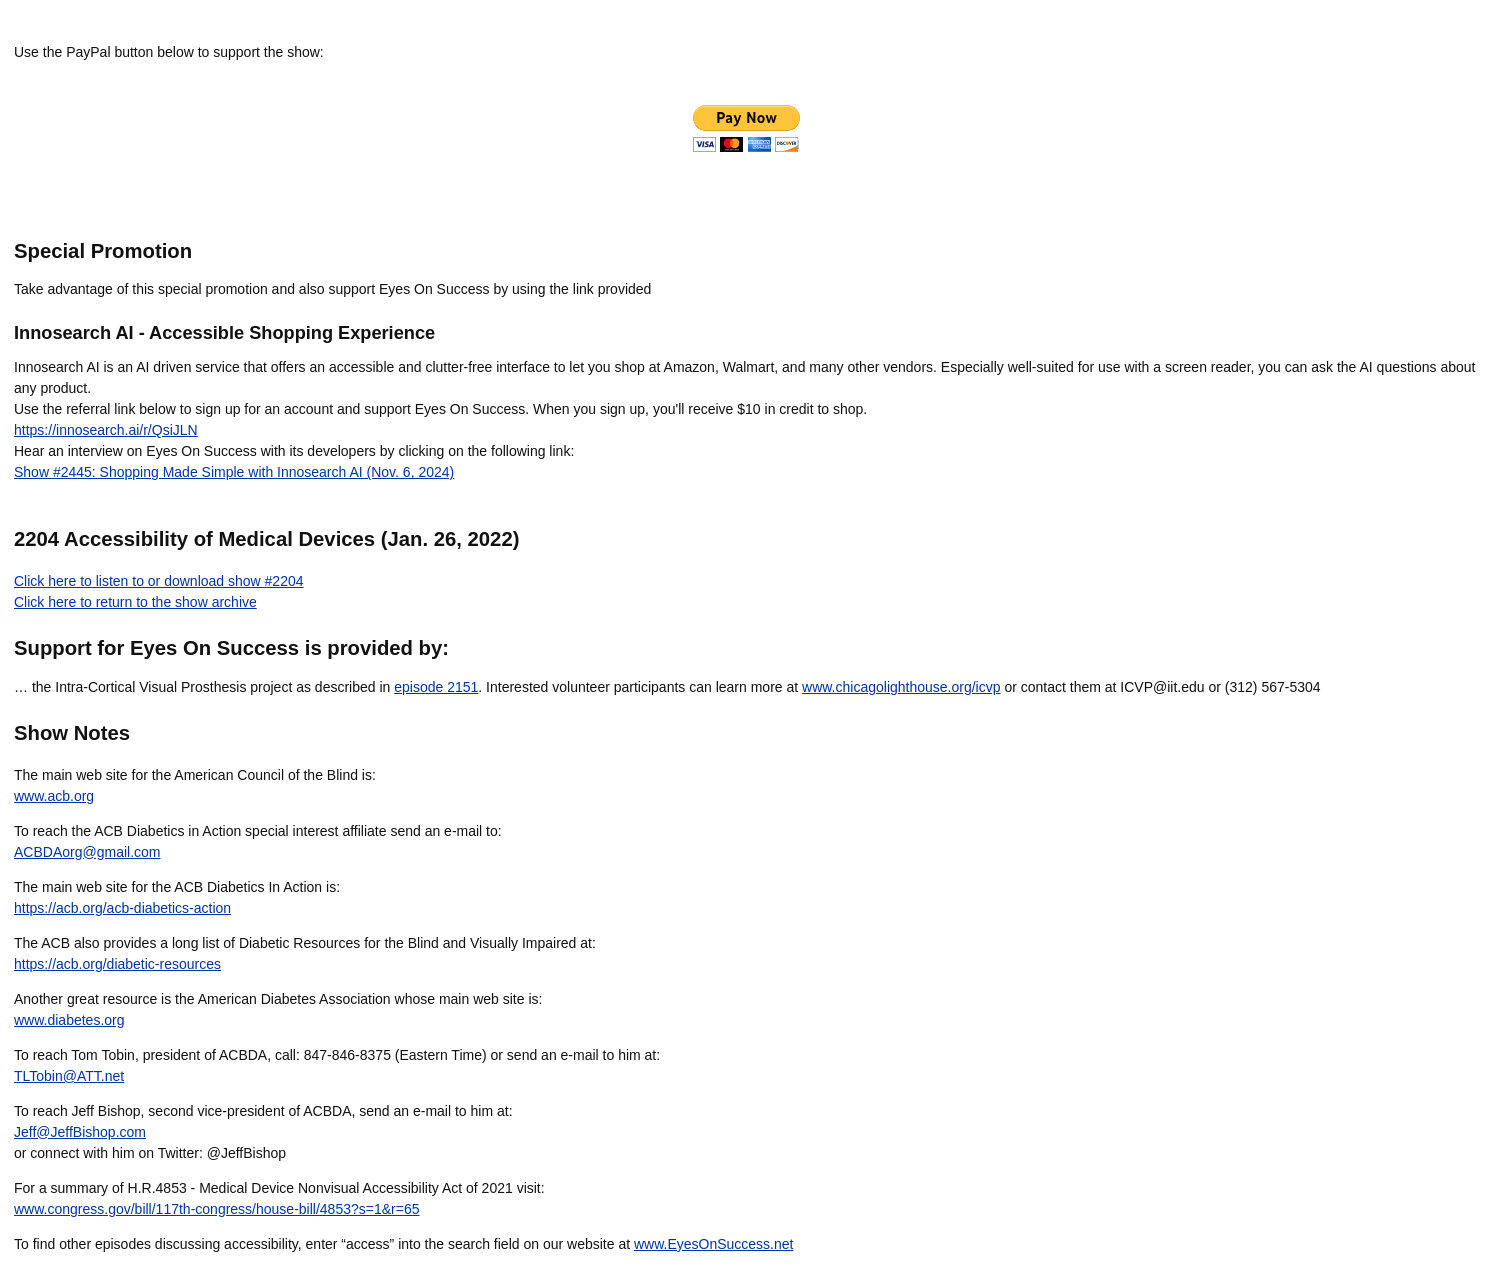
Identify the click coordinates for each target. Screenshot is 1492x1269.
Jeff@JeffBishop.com (80, 1132)
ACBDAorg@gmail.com (87, 852)
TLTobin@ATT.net (69, 1076)
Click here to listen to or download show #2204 (159, 581)
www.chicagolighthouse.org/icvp (901, 687)
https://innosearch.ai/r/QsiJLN (106, 430)
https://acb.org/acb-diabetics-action (122, 908)
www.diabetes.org (69, 1020)
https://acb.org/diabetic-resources (117, 964)
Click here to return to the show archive (135, 602)
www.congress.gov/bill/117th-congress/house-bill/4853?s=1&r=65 (216, 1209)
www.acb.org (54, 796)
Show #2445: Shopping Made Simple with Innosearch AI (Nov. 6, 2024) (234, 472)
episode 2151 (436, 687)
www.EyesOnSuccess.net (714, 1244)
